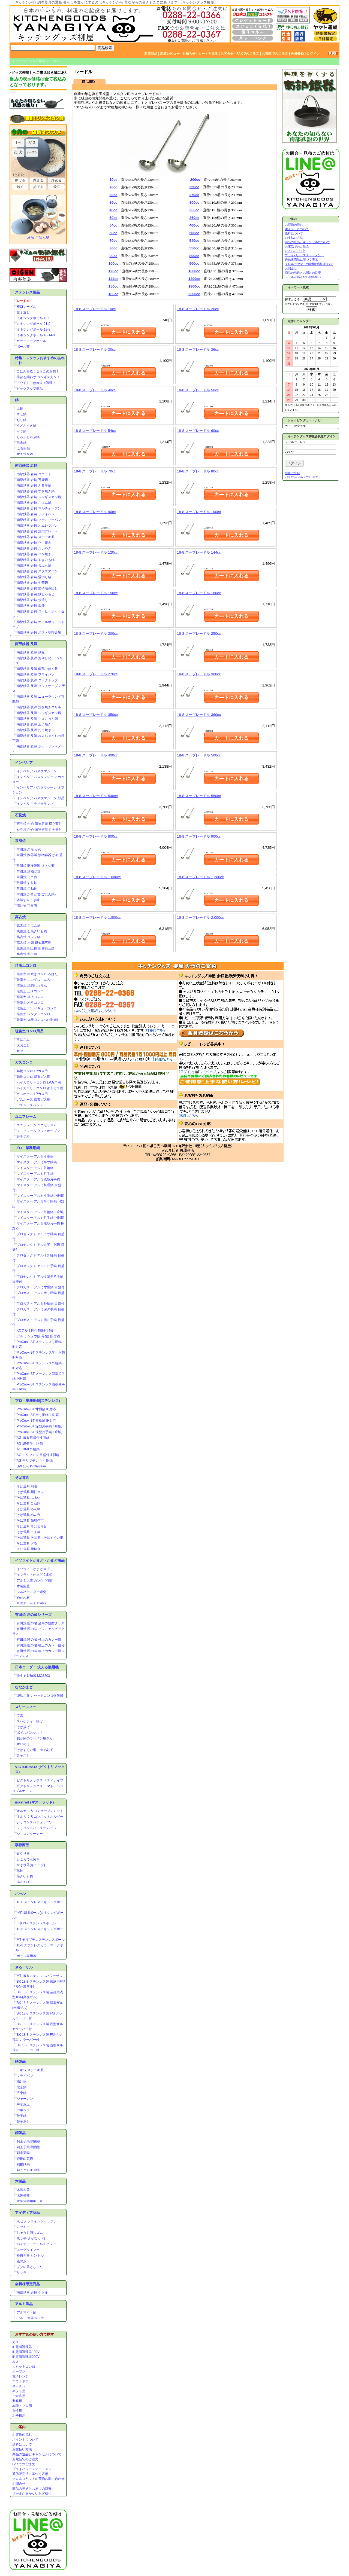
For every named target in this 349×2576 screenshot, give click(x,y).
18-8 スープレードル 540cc (96, 796)
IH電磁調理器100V (26, 2352)
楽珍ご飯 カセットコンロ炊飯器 (40, 1696)
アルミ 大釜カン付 (30, 2318)
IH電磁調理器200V (26, 2357)
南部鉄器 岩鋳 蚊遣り (32, 600)
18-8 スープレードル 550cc (199, 796)
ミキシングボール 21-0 (33, 324)
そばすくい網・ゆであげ (35, 1750)
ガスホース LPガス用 (32, 1094)
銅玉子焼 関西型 (28, 2147)
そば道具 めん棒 (28, 1509)
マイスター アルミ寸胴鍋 (35, 1156)
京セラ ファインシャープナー (38, 2221)
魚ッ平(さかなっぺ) (31, 2238)
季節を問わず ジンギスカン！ (38, 377)
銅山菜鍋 (23, 2153)
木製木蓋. (24, 2190)
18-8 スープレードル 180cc (199, 593)
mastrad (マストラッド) (34, 1802)
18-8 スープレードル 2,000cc (200, 917)
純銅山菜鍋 (25, 2158)
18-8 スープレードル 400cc (96, 755)
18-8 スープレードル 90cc (95, 512)
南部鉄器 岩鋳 (26, 465)
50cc (113, 218)
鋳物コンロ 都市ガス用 (33, 1077)
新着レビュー (170, 54)
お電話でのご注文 (275, 54)
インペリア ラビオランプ (35, 804)
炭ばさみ (23, 1040)
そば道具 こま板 (28, 1532)
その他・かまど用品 (31, 1603)
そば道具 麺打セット (32, 1492)
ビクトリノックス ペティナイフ (40, 1780)
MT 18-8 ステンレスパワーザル (39, 1976)
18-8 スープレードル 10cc (95, 309)
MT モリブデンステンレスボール (41, 1940)
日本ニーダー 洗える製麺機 (37, 1667)
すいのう (23, 1744)
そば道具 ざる (27, 1543)
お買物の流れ (22, 2435)
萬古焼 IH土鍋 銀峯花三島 (36, 948)
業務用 (17, 2401)
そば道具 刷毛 (27, 1486)
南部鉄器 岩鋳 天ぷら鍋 (34, 565)
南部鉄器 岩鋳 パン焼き (34, 554)
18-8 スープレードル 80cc (198, 471)
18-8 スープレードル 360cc (199, 715)
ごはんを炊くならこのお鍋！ (38, 371)
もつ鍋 (21, 431)
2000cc (194, 294)
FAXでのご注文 (247, 54)
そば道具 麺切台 (28, 1549)
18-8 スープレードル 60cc (198, 431)
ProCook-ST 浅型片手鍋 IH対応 (39, 1432)
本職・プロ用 (22, 2406)
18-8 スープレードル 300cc (199, 674)
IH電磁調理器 (22, 2347)
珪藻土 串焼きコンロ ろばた (37, 974)
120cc (113, 271)
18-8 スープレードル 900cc (199, 836)
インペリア (24, 763)
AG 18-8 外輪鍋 (28, 1449)
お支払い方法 (22, 2449)
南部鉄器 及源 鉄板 (31, 652)
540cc (194, 241)
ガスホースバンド (30, 1105)
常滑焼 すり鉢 (27, 883)
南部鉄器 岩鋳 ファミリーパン (39, 520)
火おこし (23, 1045)
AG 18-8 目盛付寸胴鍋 (33, 1438)
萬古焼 (20, 917)
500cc (194, 233)
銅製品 (20, 2133)
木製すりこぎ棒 (28, 900)
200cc (195, 180)
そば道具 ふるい (28, 1498)
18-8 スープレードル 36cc (198, 349)
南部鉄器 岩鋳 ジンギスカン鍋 (39, 497)
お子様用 (18, 2416)
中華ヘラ (23, 2110)
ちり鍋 (21, 420)
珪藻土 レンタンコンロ (33, 1014)
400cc (194, 225)
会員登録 (297, 54)
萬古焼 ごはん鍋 (28, 925)
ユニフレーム (25, 1117)
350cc (194, 210)
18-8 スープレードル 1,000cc (97, 877)
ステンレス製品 (34, 61)
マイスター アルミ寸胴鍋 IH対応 (40, 1196)
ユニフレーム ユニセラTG (36, 1125)
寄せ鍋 (21, 414)
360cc (194, 218)
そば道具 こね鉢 (28, 1503)
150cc (113, 286)
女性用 (17, 2411)
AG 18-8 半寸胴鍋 (30, 1443)
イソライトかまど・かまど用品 (40, 1560)
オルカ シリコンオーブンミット (40, 1811)
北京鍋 (21, 2087)
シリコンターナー (30, 1834)
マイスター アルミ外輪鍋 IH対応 (40, 1212)
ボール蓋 (23, 347)
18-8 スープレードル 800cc (96, 836)
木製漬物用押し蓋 (30, 2201)
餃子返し (23, 312)
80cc (113, 248)
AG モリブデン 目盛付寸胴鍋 (38, 1455)
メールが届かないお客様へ (32, 2493)
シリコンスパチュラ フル (35, 1822)
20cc (113, 187)
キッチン (18, 2386)
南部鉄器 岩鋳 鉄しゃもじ (36, 594)
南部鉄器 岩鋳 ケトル (32, 2292)
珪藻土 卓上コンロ (30, 997)
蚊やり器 (23, 1853)
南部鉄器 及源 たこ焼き (34, 730)
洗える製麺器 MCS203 (33, 1676)
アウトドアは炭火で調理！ (36, 383)
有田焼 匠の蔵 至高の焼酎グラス (40, 1623)
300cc (194, 202)
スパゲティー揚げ (30, 1721)
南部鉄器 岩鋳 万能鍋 (32, 480)
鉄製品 (20, 2061)
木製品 (20, 2181)
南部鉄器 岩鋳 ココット (34, 474)
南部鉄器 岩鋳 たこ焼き (34, 543)
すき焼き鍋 (25, 454)
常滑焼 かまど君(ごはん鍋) (36, 894)
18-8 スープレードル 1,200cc (200, 877)
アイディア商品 (27, 2213)
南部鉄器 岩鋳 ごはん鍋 (34, 503)
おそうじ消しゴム (30, 2233)
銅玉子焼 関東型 (28, 2141)
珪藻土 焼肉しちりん (32, 985)
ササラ (21, 2273)
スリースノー (25, 1707)
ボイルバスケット (30, 1733)
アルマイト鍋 (26, 2312)
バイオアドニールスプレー (36, 2244)
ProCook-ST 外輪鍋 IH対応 (36, 1421)
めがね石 (23, 1598)
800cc (194, 256)
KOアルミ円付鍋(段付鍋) (35, 1330)
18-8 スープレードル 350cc (96, 715)
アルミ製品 (24, 2304)
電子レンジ (20, 2376)
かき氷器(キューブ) (31, 1865)
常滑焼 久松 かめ (29, 849)
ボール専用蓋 (26, 1956)
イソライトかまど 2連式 (34, 1575)
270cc (194, 195)
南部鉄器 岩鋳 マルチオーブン (39, 508)
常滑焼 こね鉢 (27, 888)
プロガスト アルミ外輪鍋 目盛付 (40, 1303)
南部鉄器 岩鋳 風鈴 (31, 606)
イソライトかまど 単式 (33, 1569)
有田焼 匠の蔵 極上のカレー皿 (39, 1639)
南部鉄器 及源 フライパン (36, 674)
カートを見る (208, 54)
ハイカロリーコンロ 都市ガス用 (40, 1088)
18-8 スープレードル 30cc (95, 349)
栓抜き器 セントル (30, 2255)
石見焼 (20, 815)
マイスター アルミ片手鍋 (35, 1174)
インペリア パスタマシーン (37, 771)
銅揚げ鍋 (23, 2164)
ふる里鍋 (23, 448)
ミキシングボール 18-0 (33, 318)
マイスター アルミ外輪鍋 (35, 1168)
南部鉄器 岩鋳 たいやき (34, 548)
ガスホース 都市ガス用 (33, 1099)
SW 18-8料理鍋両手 (31, 1466)
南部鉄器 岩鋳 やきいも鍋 (36, 560)
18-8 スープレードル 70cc (95, 471)
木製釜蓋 (23, 1586)
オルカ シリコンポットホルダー (40, 1816)
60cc (113, 233)
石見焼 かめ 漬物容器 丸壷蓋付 (39, 829)
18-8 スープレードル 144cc (199, 552)
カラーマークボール (31, 341)
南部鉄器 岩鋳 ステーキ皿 (36, 537)
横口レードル (26, 307)
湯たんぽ (23, 1882)
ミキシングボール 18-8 (33, 329)
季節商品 (22, 1845)
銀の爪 (21, 2261)
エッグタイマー (28, 2250)
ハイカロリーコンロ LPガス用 (39, 1082)
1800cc (194, 286)
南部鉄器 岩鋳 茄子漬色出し (37, 588)
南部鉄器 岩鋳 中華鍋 (32, 583)
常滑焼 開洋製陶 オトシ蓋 (36, 866)
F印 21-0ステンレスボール (36, 1923)
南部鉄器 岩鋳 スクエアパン (37, 571)
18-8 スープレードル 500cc (199, 755)
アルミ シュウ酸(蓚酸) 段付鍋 (38, 1336)
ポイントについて (25, 2439)
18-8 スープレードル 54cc (95, 431)
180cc (113, 294)
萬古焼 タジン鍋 (28, 937)
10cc (113, 180)
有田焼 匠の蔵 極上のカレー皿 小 (41, 1645)
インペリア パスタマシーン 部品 (40, 798)
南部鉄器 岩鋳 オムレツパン (37, 525)
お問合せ (227, 54)
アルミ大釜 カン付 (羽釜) (35, 1580)
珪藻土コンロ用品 (29, 1031)
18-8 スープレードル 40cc (95, 390)
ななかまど (24, 1687)
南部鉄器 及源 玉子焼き (34, 724)
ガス (15, 2342)
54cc (113, 225)
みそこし (23, 1755)
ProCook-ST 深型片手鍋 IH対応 (39, 1426)
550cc (194, 248)
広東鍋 (21, 2093)
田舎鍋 (21, 443)
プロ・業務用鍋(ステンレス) (37, 1401)
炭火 (15, 2362)
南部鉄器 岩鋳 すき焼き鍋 (36, 491)
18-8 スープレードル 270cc (96, 674)
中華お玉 (23, 2104)
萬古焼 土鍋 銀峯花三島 (34, 943)
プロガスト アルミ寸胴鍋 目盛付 (40, 1287)
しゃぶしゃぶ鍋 (28, 437)
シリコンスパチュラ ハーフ (37, 1828)
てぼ (20, 1715)
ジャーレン (25, 2099)
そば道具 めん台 (28, 1515)
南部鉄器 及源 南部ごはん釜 (37, 669)
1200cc (194, 279)
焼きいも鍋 (25, 1876)
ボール (20, 1893)
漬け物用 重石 (27, 906)
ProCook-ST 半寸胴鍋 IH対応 (38, 1415)
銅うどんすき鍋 (28, 2170)
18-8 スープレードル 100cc (199, 512)
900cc (194, 263)
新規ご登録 (292, 473)
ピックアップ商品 (30, 388)
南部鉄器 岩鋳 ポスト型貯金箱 (39, 632)
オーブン (18, 2371)
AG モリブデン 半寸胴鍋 (35, 1461)
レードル (53, 61)
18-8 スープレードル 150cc (96, 593)
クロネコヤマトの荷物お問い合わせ (38, 2479)
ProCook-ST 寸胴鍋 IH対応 (36, 1409)
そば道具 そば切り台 (32, 1526)
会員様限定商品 (27, 2284)
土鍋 (20, 408)
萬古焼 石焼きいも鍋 (32, 931)
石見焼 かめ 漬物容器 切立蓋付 (39, 824)
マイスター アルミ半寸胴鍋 (37, 1162)
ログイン (313, 54)
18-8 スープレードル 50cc (198, 390)
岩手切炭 (23, 1137)
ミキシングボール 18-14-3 (36, 335)
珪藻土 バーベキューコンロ (37, 1008)
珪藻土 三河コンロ (30, 991)
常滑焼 (20, 841)
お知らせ (188, 54)
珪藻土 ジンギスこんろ (33, 980)
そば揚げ (23, 1727)
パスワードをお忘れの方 (301, 477)
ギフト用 (18, 2391)
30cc (113, 195)
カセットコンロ (23, 2367)
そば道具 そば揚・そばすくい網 (40, 1538)
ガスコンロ (24, 1062)
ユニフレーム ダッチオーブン (38, 1131)
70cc (113, 241)
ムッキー (23, 2227)
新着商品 (150, 54)
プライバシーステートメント (33, 2469)
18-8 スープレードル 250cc (199, 633)
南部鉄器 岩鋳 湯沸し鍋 (34, 577)
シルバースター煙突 (31, 1592)
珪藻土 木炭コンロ (30, 1003)
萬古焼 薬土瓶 (27, 954)
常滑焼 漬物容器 (28, 871)
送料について (22, 2444)
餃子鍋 (21, 2116)
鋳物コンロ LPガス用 (32, 1071)
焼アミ (21, 1051)
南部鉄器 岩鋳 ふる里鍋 (34, 485)
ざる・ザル (24, 1967)
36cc (113, 202)
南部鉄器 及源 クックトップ (37, 680)
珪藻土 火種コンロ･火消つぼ (37, 1020)
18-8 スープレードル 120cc (96, 552)
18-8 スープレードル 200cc (96, 633)
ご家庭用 (18, 2396)
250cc (194, 187)
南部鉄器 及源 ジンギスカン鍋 (39, 713)
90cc (113, 256)
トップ (16, 61)
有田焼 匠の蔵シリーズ (33, 1615)
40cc (113, 210)
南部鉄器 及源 (26, 644)
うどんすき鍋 (26, 426)
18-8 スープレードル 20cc (198, 309)
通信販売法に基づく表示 (30, 2474)
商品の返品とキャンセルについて (36, 2454)
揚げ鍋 (21, 2081)
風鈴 (20, 1871)
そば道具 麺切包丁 (30, 1520)
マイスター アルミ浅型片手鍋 (38, 1179)
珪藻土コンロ (25, 965)
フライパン (25, 2076)
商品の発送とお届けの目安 (32, 2488)
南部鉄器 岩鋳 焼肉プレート (37, 531)
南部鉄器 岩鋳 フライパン (36, 514)
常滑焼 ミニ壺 (27, 877)
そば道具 (22, 1478)
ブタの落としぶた (30, 2267)
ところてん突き (28, 1859)
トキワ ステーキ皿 (30, 2070)
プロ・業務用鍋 (27, 1148)
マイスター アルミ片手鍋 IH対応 (40, 1218)
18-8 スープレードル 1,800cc (97, 917)
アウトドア (20, 2381)
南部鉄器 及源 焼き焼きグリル (39, 707)
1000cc (194, 271)
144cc (113, 279)
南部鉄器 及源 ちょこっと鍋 (37, 719)
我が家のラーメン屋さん (35, 1738)
